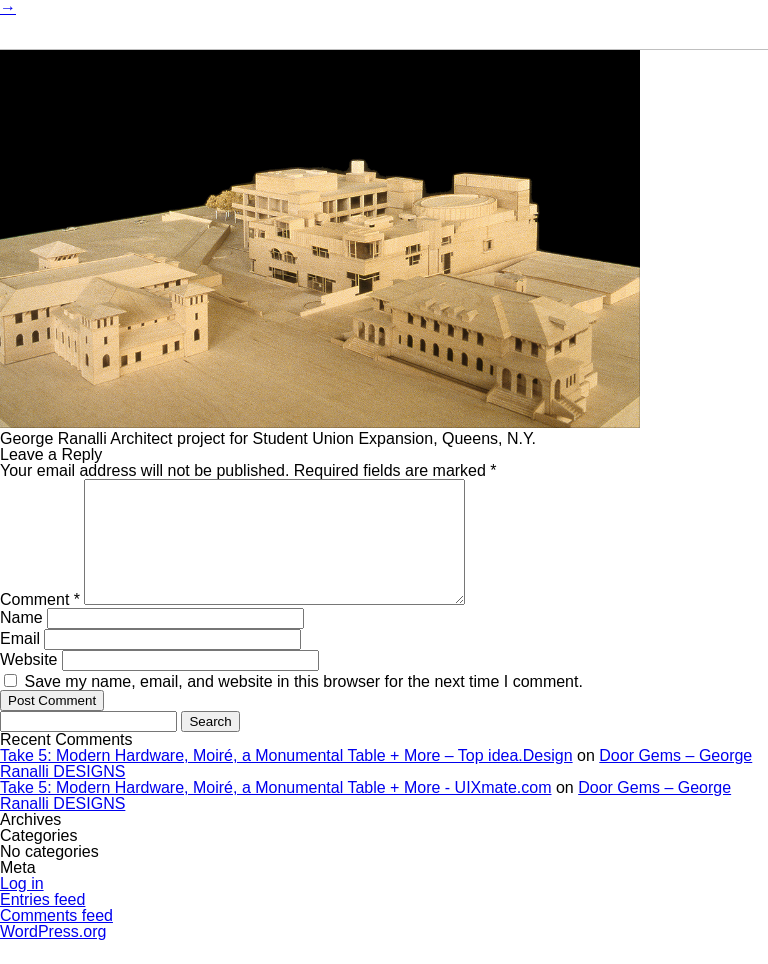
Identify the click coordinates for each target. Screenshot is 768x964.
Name (21, 641)
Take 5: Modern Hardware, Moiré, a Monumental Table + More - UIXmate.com (276, 811)
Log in (22, 907)
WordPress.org (53, 955)
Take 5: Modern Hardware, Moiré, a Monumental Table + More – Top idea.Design (286, 779)
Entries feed (42, 923)
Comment (40, 623)
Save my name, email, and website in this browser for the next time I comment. (303, 705)
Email (20, 662)
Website (29, 683)
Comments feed (56, 939)
